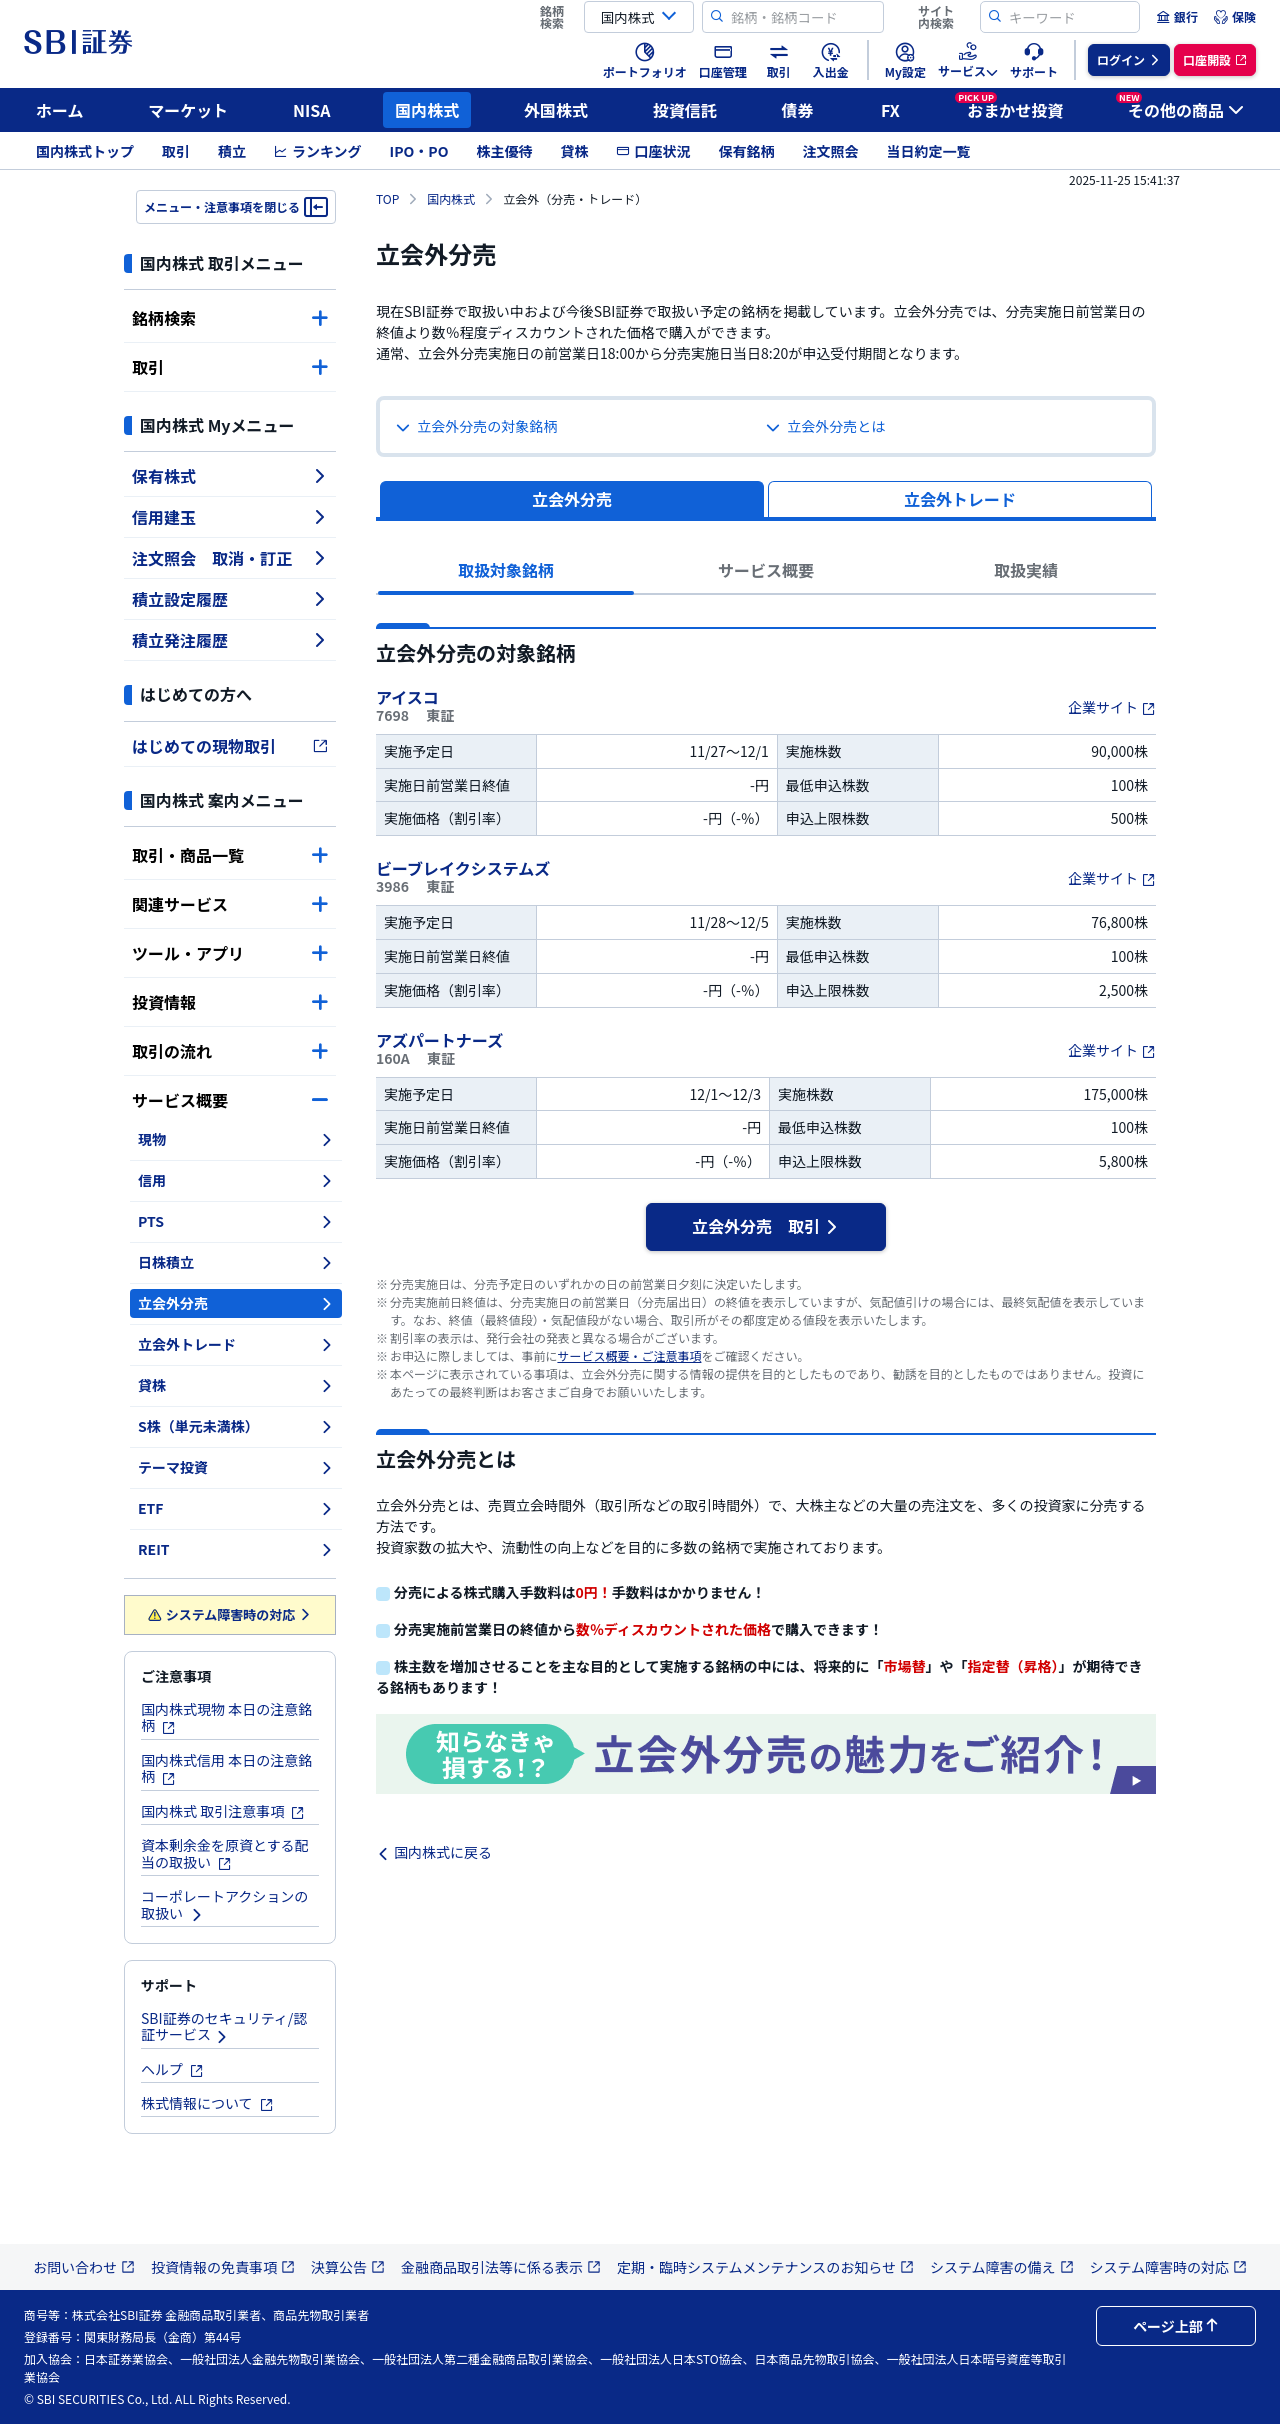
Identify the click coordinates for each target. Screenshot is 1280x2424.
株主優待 (504, 151)
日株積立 (236, 1262)
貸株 (574, 151)
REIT (236, 1549)
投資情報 (230, 1002)
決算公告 (348, 2267)
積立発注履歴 (230, 640)
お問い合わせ (84, 2267)
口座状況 (653, 151)
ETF (236, 1508)
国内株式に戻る (434, 1852)
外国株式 (556, 110)
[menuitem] (1177, 17)
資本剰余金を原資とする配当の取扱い (225, 1853)
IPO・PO (419, 151)
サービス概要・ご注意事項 (629, 1355)
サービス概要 (230, 1100)
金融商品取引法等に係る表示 (501, 2267)
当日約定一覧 (928, 151)
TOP (387, 198)
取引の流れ (230, 1051)
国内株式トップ (85, 151)
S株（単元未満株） (236, 1426)
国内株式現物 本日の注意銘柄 (226, 1717)
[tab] (960, 499)
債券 (798, 110)
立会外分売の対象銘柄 (476, 426)
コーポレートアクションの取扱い (224, 1904)
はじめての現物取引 (230, 746)
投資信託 (685, 110)
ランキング (318, 151)
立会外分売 (236, 1303)
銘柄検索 (230, 318)
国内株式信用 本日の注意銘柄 (226, 1768)
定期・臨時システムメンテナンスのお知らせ (765, 2267)
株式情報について (207, 2103)
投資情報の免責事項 (223, 2267)
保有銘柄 (746, 151)
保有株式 (230, 476)
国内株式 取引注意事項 (223, 1811)
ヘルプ (172, 2069)
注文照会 (830, 151)
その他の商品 (1180, 107)
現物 (236, 1139)
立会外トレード (236, 1344)
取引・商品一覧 (230, 855)
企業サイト (1112, 707)
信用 (236, 1180)
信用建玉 (230, 517)
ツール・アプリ (230, 953)
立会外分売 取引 (766, 1226)
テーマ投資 (236, 1467)
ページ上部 (1176, 2326)
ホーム (60, 110)
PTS (236, 1221)
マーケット (188, 110)
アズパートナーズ (441, 1040)
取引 (176, 151)
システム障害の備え (1002, 2267)
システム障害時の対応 (230, 1614)
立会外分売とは (825, 426)
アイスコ (409, 697)
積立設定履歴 (230, 599)
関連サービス (230, 904)
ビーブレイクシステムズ (465, 868)
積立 (232, 151)
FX (890, 110)
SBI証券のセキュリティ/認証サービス (224, 2026)
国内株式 (427, 110)
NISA (312, 110)
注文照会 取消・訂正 (230, 558)
